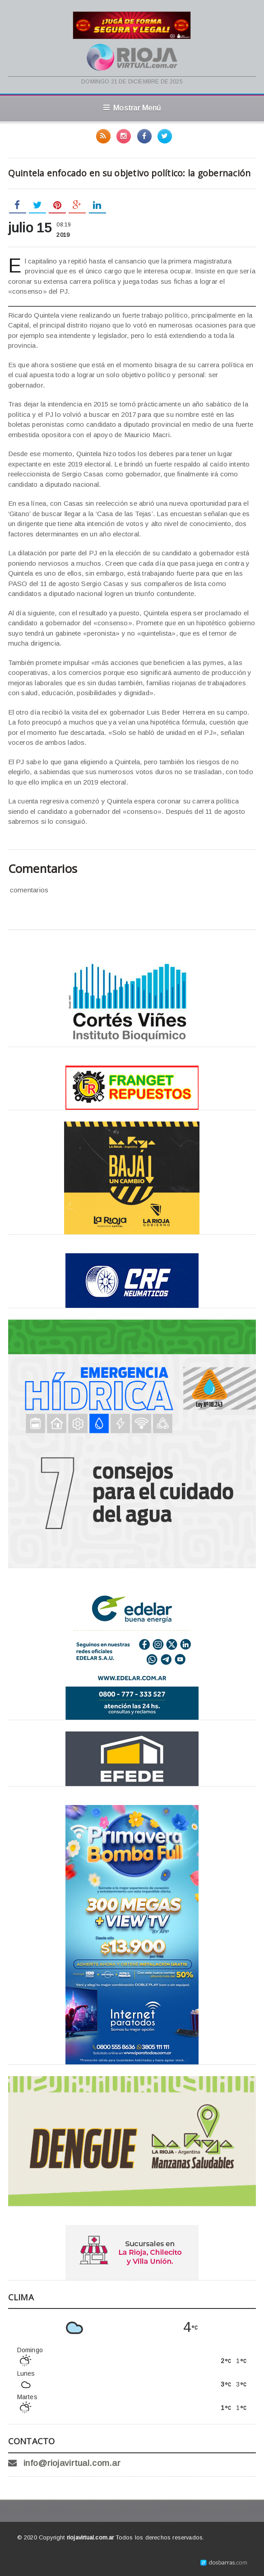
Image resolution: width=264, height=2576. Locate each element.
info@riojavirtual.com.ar (71, 2463)
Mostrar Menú (132, 108)
